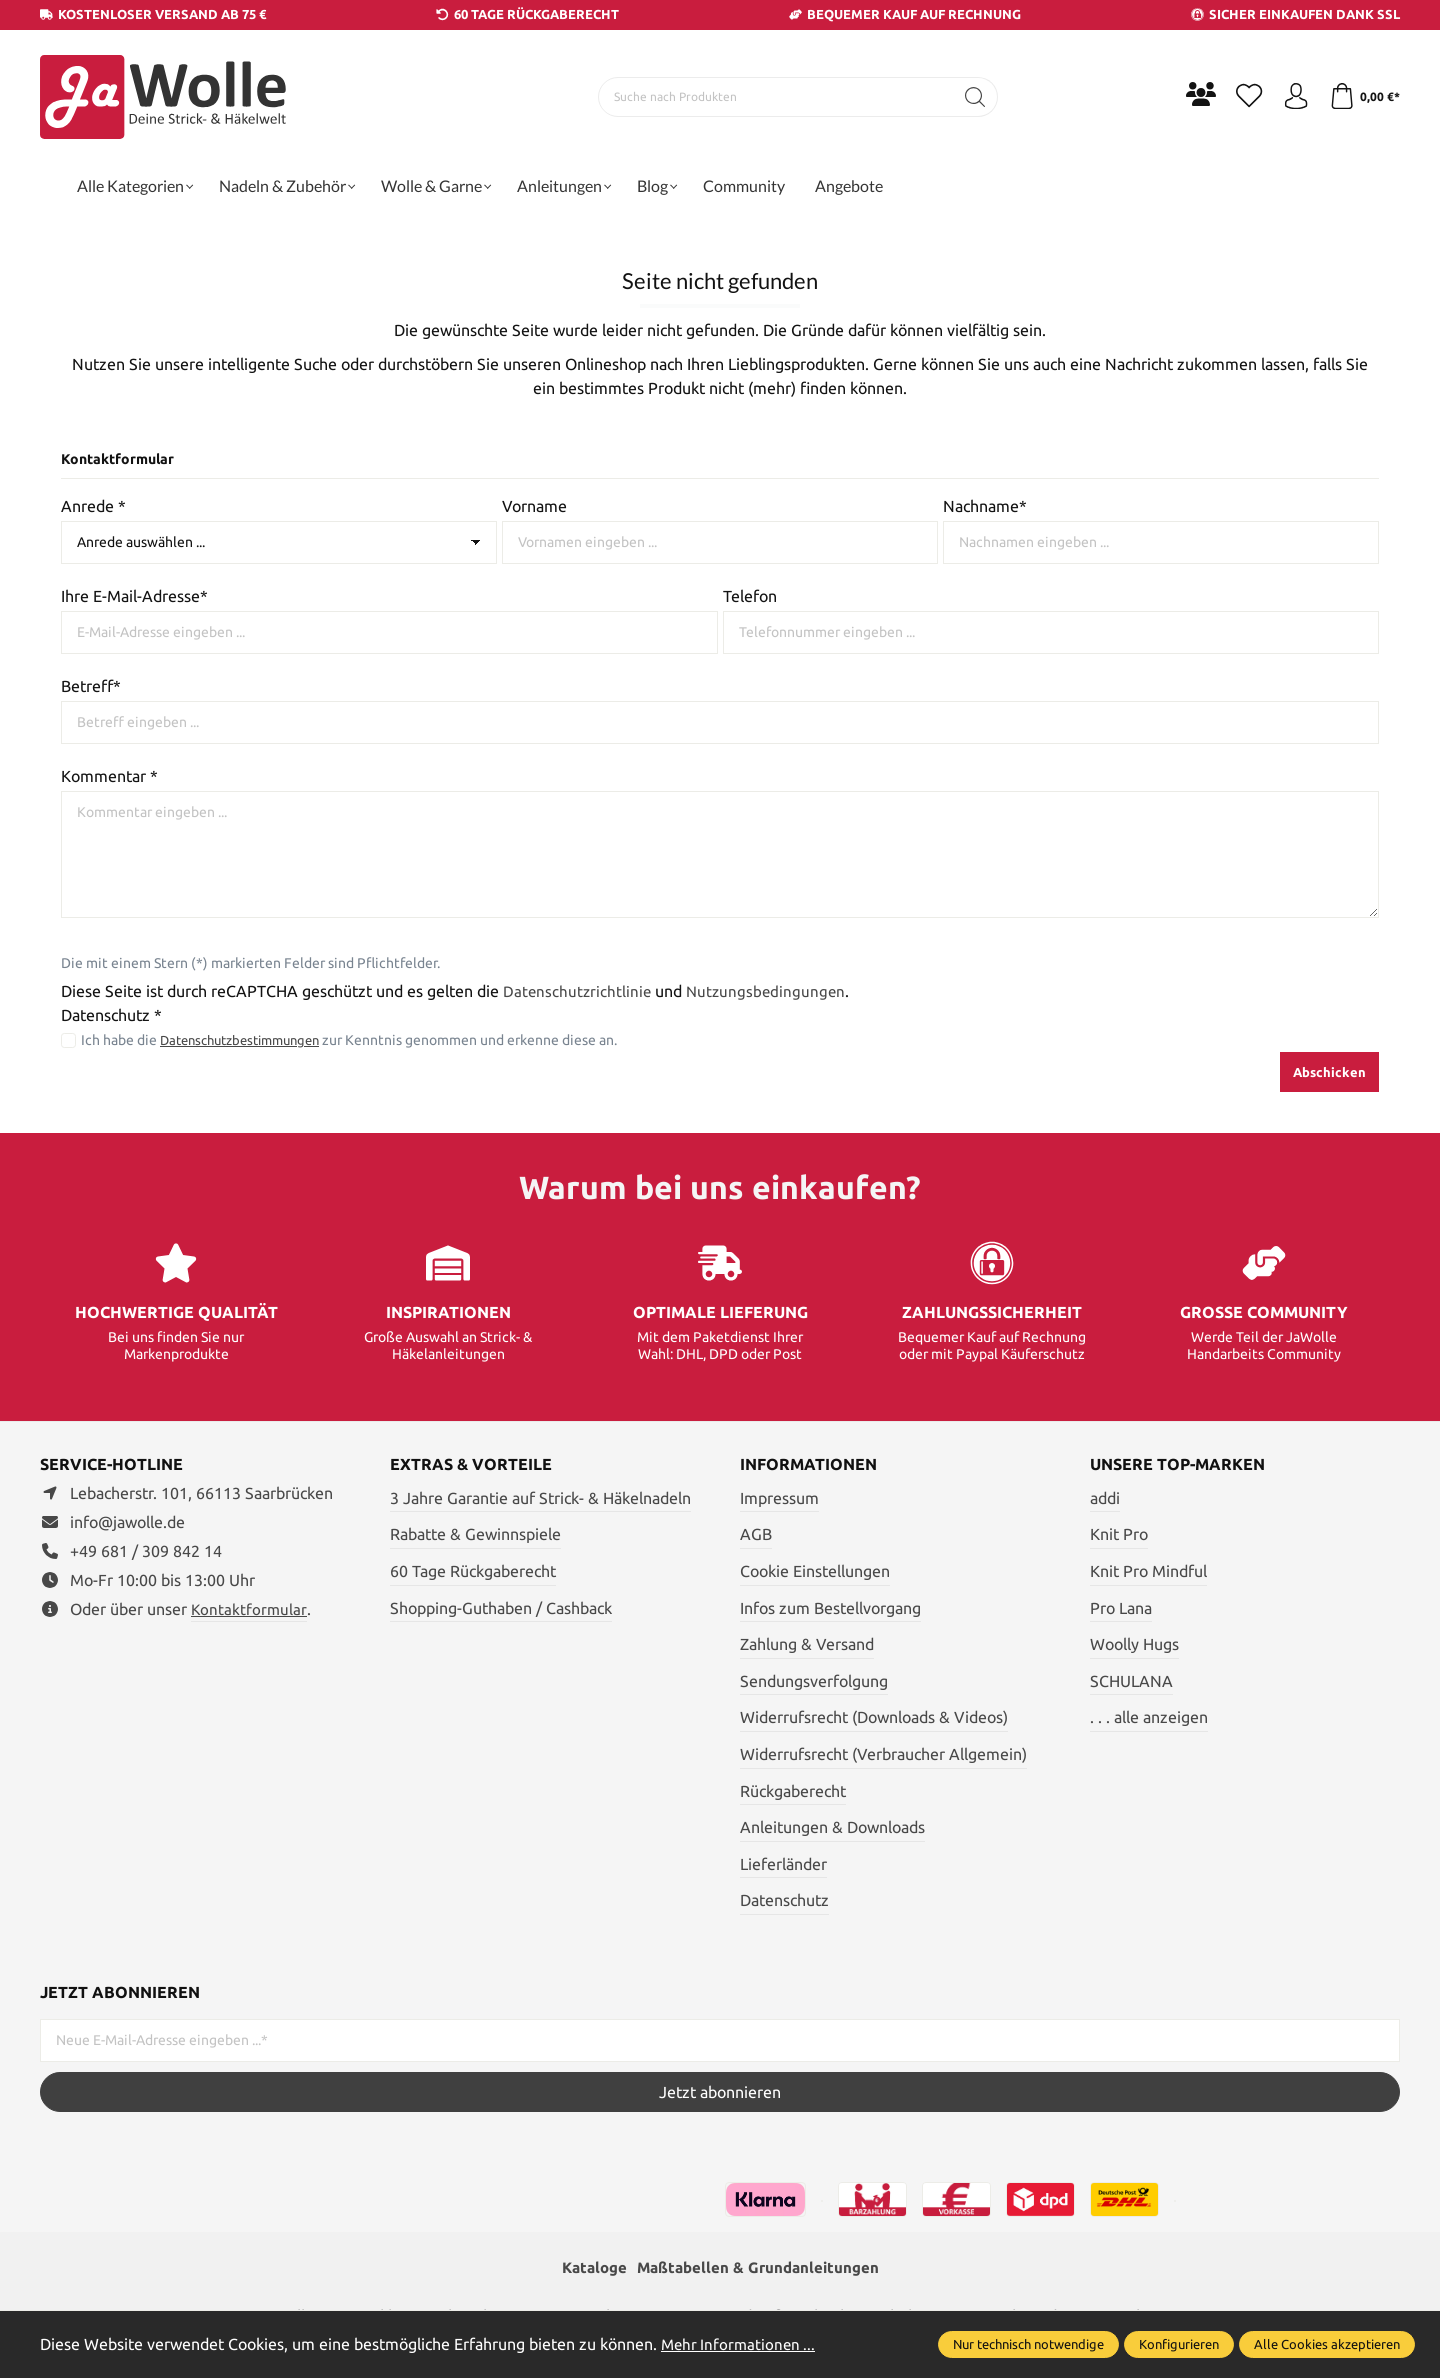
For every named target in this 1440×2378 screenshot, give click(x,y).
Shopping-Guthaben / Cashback (501, 1608)
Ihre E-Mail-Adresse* (134, 596)
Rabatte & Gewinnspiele (475, 1534)
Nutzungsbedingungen (770, 991)
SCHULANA (1131, 1681)
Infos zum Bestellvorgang (830, 1608)
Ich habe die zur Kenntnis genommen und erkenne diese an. (358, 1040)
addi (1105, 1498)
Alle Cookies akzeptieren (1327, 2344)
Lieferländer (783, 1864)
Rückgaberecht (793, 1791)
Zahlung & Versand (807, 1644)
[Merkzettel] (1240, 97)
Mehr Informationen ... (741, 2344)
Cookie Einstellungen (815, 1571)
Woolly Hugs (1134, 1644)
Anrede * (93, 506)
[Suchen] (970, 97)
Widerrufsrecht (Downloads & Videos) (874, 1717)
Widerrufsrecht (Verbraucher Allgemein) (883, 1754)
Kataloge (589, 2269)
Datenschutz (784, 1900)
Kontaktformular (250, 1609)
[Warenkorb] (1362, 97)
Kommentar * (109, 776)
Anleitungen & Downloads (832, 1827)
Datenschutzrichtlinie (578, 991)
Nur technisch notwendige (1028, 2344)
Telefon (750, 596)
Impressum (779, 1498)
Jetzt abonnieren (720, 2092)
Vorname (534, 506)
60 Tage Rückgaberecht (473, 1571)
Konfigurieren (1179, 2344)
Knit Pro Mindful (1148, 1571)
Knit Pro (1119, 1534)
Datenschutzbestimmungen (248, 1040)
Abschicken (1329, 1072)
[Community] (1190, 94)
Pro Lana (1121, 1608)
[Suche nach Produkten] (771, 97)
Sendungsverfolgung (814, 1681)
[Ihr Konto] (1290, 97)
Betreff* (91, 686)
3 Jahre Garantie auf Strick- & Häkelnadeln (540, 1498)
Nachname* (985, 506)
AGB (756, 1534)
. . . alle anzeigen (1149, 1717)
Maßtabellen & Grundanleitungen (760, 2269)
